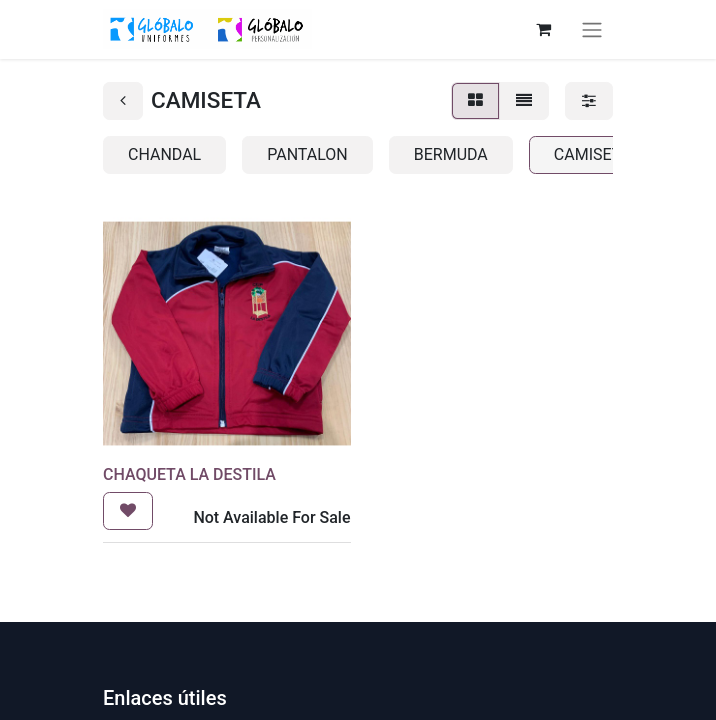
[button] (128, 511)
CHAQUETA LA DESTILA (189, 474)
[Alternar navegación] (592, 29)
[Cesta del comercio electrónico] (543, 29)
